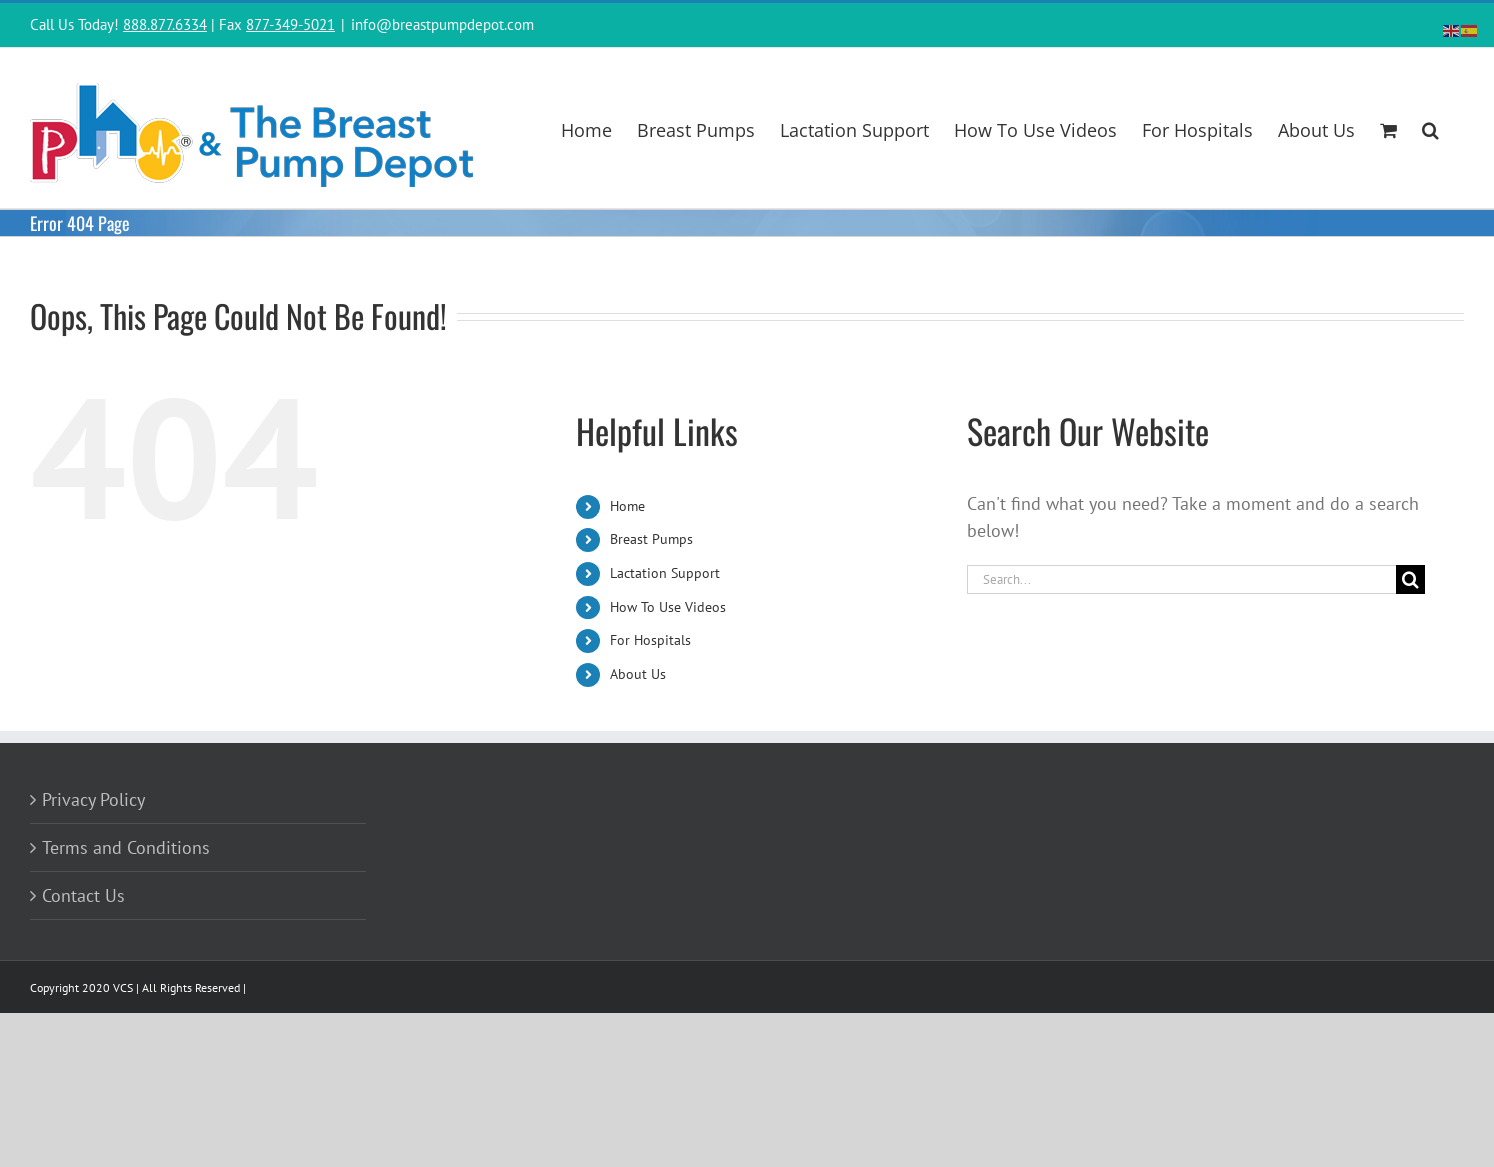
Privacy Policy (93, 799)
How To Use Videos (668, 607)
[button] (1430, 128)
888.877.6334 (165, 24)
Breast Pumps (651, 539)
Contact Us (83, 895)
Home (627, 506)
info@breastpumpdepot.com (442, 24)
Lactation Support (665, 573)
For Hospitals (650, 640)
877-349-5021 (290, 24)
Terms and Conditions (126, 847)
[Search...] (1181, 579)
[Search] (1410, 579)
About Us (638, 674)
